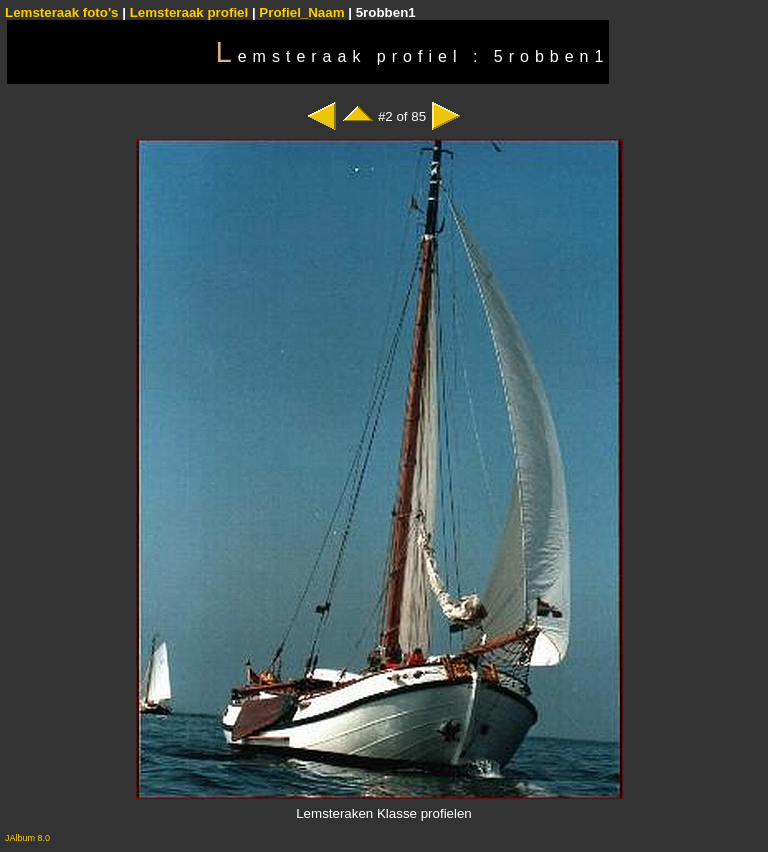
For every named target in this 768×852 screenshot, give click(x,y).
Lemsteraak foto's (62, 12)
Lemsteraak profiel (191, 12)
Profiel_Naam (301, 12)
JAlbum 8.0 (27, 838)
